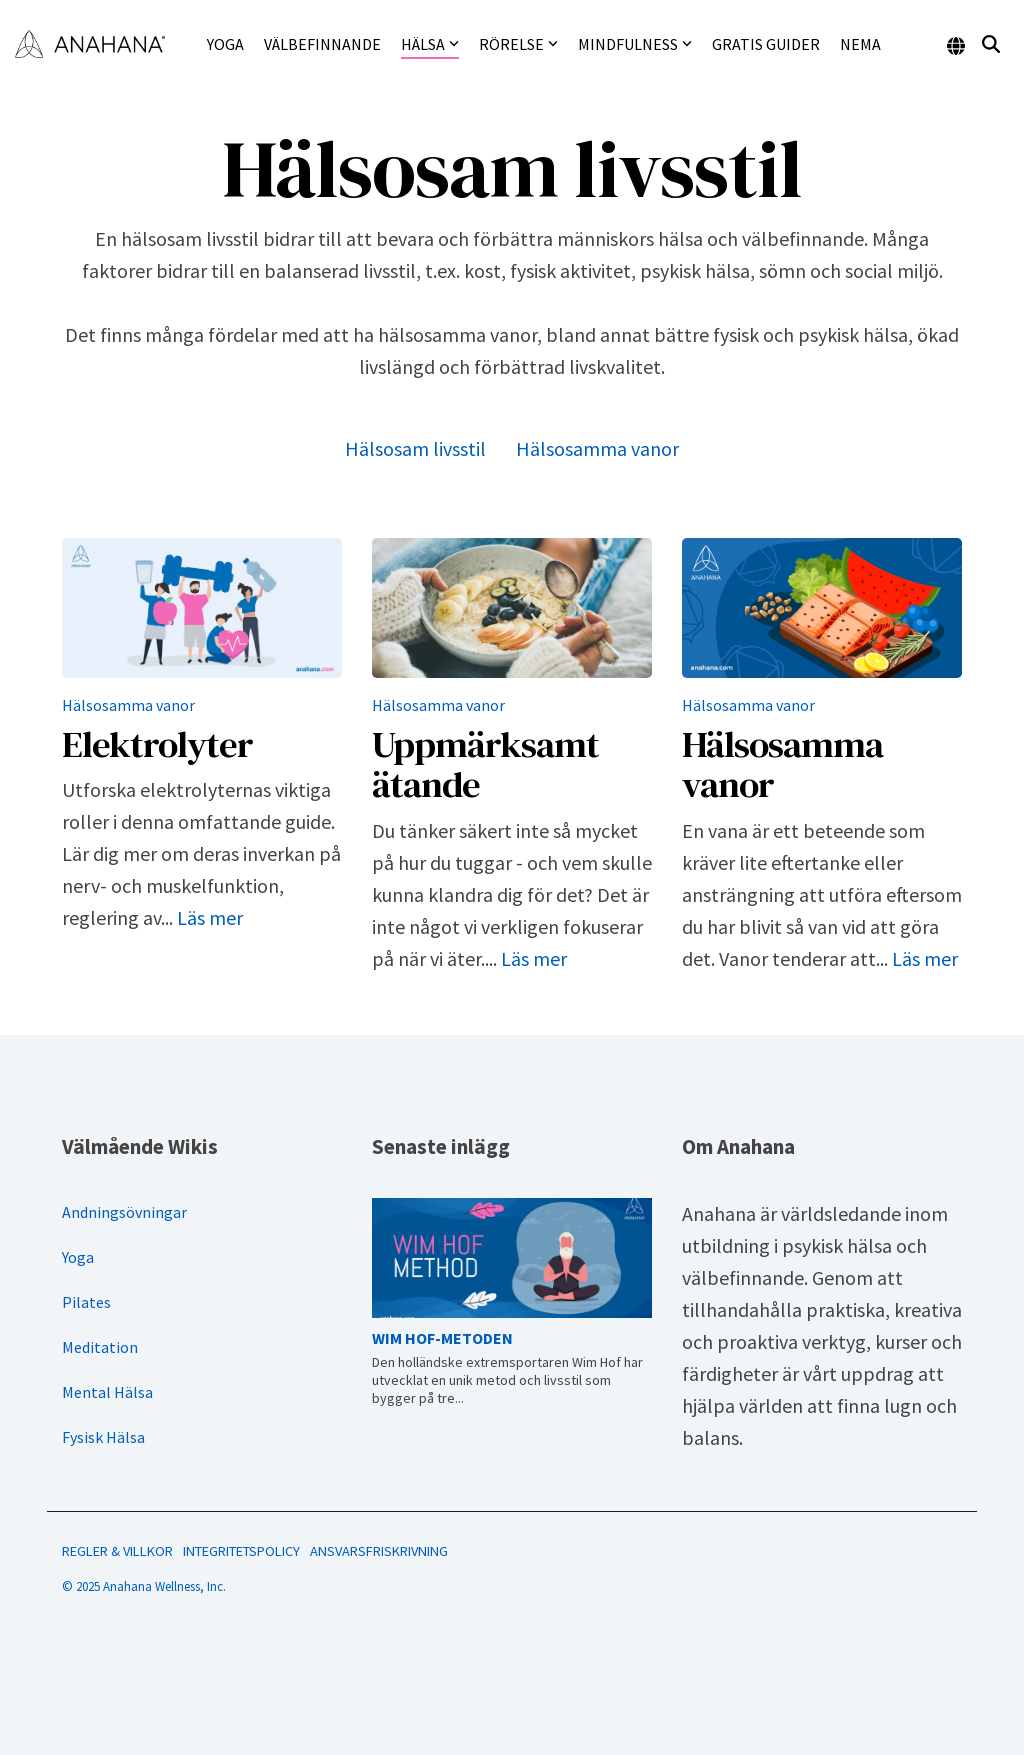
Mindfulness (635, 44)
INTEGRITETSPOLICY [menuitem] (241, 1551)
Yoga (225, 44)
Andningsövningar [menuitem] (124, 1212)
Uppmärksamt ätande (485, 764)
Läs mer (210, 917)
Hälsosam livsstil (415, 448)
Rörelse (518, 44)
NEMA (860, 44)
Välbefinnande (322, 44)
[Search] (991, 44)
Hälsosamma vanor (597, 448)
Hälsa (430, 44)
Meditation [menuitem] (100, 1347)
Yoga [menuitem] (78, 1257)
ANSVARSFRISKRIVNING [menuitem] (379, 1551)
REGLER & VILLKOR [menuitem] (117, 1551)
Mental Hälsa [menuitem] (107, 1392)
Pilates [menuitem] (86, 1302)
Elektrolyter (157, 744)
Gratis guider (766, 44)
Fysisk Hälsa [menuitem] (103, 1437)
